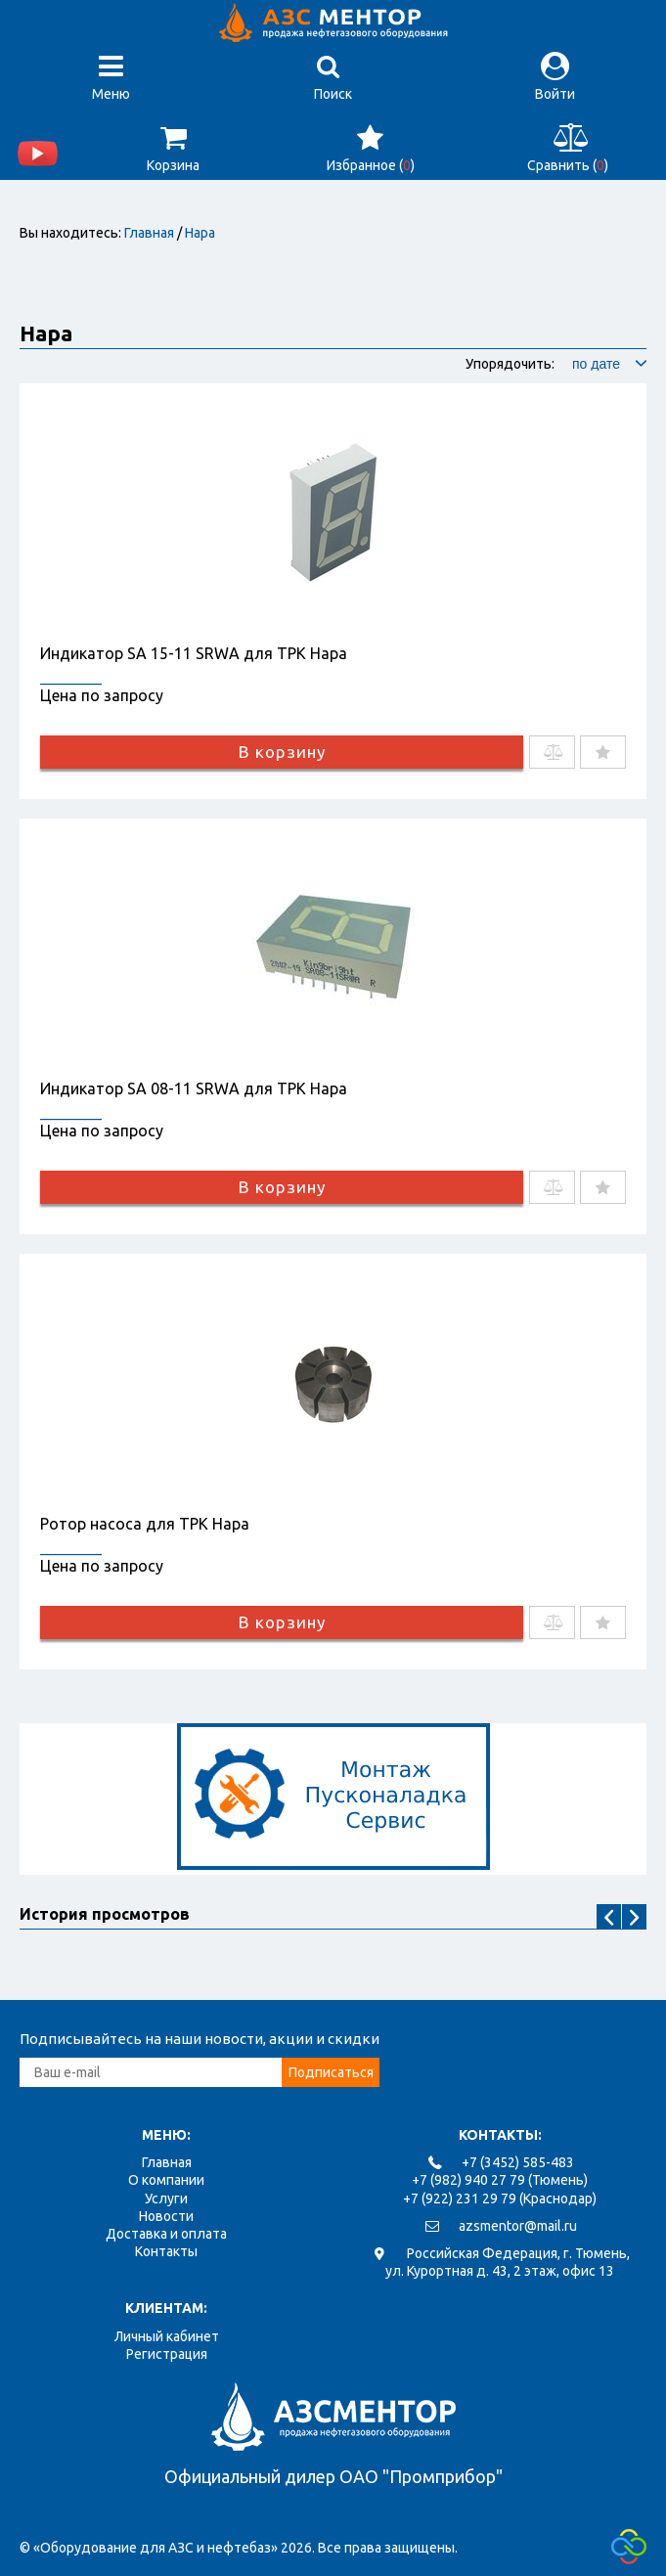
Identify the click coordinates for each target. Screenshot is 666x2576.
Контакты (166, 2251)
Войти (555, 77)
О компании (166, 2180)
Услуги (166, 2198)
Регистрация (166, 2354)
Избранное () (370, 148)
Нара (200, 233)
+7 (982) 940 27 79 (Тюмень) (500, 2180)
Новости (166, 2216)
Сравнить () (567, 148)
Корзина (173, 148)
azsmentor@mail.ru (518, 2226)
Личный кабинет (166, 2336)
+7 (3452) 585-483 (518, 2162)
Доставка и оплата (166, 2234)
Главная (149, 233)
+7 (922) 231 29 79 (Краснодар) (500, 2198)
